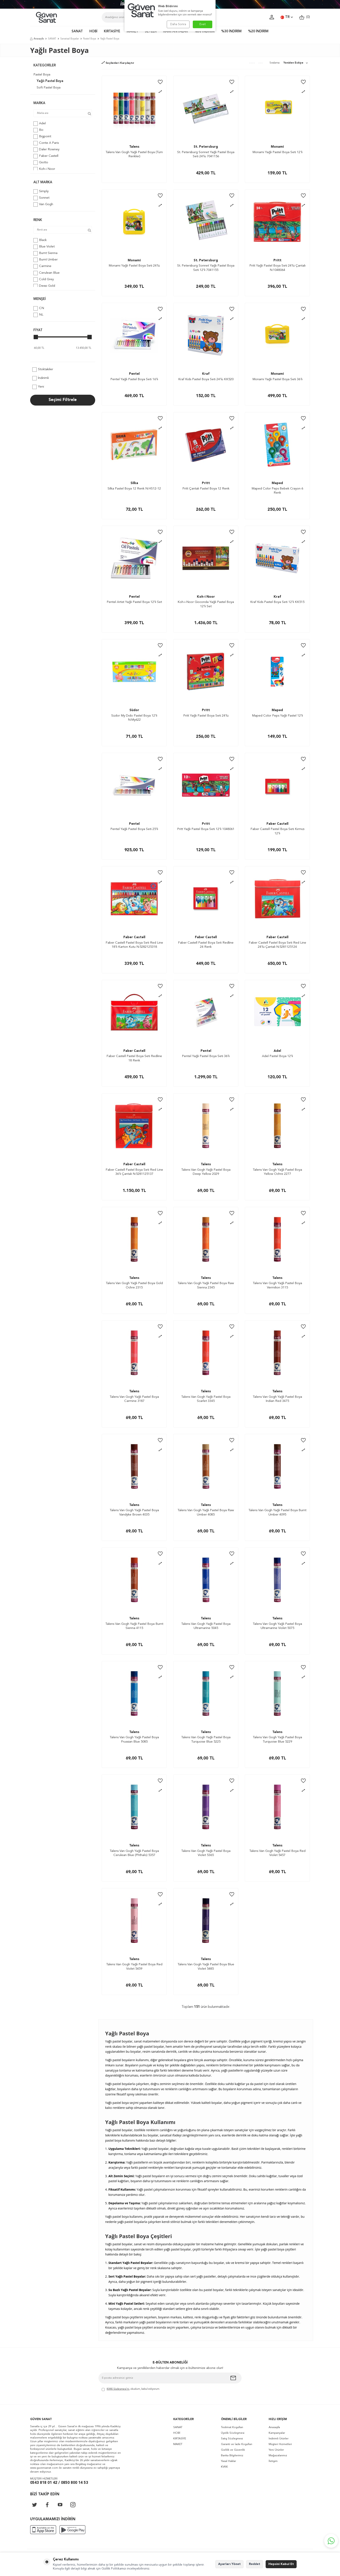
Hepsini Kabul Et (281, 2564)
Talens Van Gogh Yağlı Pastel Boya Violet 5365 (205, 1853)
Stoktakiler (42, 369)
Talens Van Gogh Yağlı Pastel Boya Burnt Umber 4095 (277, 1512)
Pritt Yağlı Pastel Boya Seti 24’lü (206, 715)
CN (38, 308)
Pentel (134, 374)
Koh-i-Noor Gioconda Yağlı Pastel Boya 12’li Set (206, 604)
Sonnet (41, 198)
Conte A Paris (46, 143)
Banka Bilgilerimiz (232, 2455)
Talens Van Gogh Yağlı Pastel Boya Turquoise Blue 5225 (205, 1739)
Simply (41, 191)
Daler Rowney (46, 149)
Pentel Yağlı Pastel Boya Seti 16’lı (134, 379)
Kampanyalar (277, 2433)
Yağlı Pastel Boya (50, 81)
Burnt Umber (45, 260)
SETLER (151, 31)
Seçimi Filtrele (63, 400)
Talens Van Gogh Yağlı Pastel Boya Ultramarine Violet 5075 (277, 1626)
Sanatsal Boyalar (69, 39)
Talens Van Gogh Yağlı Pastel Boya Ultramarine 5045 (205, 1626)
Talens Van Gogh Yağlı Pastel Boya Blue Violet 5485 (206, 1966)
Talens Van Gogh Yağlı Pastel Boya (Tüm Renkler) (134, 154)
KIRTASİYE (112, 31)
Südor (134, 710)
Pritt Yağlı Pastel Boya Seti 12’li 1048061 (205, 829)
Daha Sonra (178, 24)
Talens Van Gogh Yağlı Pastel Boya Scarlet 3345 (205, 1399)
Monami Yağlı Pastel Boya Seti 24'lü (134, 265)
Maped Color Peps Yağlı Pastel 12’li (277, 715)
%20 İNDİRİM (258, 31)
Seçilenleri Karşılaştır (118, 63)
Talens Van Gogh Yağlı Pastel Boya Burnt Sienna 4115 (134, 1626)
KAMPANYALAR (175, 31)
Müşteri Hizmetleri (280, 2444)
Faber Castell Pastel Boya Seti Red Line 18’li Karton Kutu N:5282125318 (134, 945)
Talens (134, 147)
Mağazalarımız (278, 2455)
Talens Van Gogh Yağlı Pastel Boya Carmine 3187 (134, 1399)
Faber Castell (45, 156)
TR (287, 17)
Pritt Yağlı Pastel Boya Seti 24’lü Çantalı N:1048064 (277, 268)
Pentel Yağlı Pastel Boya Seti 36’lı (206, 1056)
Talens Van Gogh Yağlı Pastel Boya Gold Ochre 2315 (134, 1285)
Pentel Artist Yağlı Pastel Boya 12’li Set (134, 602)
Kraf (205, 374)
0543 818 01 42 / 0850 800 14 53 (59, 2483)
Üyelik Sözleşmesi (232, 2433)
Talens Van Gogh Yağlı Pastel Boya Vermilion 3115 (277, 1285)
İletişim (273, 2461)
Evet (202, 24)
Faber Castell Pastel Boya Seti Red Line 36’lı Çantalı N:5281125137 (134, 1172)
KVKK (224, 2466)
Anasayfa (37, 38)
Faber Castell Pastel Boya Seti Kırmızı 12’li (277, 831)
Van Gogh (43, 204)
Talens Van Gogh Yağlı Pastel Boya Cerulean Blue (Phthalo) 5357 (134, 1853)
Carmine (42, 266)
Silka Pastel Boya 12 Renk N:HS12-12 (134, 488)
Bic (38, 130)
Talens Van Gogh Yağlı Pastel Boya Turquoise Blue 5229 (277, 1739)
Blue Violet (44, 247)
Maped (277, 483)
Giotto (40, 162)
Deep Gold (44, 286)
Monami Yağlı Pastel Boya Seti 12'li (277, 152)
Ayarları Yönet (229, 2564)
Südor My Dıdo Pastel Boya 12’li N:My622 (134, 718)
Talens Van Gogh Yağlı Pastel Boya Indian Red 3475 (277, 1399)
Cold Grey (43, 279)
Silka (134, 483)
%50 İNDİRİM (204, 31)
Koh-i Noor (44, 169)
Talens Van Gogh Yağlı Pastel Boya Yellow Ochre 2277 (277, 1172)
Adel (39, 123)
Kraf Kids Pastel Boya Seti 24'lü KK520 (206, 379)
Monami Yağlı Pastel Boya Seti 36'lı (277, 379)
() (304, 17)
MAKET (132, 31)
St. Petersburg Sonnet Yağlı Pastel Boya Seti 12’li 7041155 (205, 268)
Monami (277, 147)
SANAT (77, 31)
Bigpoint (42, 136)
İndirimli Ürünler (278, 2438)
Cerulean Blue (46, 273)
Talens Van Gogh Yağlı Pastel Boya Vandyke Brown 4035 (134, 1512)
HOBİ (93, 31)
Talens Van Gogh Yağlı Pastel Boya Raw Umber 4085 (206, 1512)
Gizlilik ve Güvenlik (233, 2449)
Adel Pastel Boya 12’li (277, 1056)
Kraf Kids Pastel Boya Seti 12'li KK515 (277, 602)
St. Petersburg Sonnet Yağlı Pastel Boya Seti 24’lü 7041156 (205, 154)
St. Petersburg (206, 147)
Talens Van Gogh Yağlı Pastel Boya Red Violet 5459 (134, 1966)
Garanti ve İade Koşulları (236, 2444)
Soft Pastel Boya (48, 87)
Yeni (38, 387)
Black (40, 240)
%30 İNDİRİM (231, 31)
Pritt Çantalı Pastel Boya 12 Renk (205, 488)
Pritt (277, 260)
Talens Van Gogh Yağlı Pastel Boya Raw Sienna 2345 (206, 1285)
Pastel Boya (89, 39)
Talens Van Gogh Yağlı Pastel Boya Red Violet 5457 (277, 1853)
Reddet (254, 2564)
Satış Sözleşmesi (232, 2438)
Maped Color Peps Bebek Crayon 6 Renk (277, 491)
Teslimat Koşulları (232, 2427)
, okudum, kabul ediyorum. (131, 2389)
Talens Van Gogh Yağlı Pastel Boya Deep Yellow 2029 (205, 1172)
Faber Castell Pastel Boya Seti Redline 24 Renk (206, 945)
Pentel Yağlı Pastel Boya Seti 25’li (134, 829)
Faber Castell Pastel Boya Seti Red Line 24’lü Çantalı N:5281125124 (277, 945)
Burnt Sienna (45, 253)
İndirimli (40, 378)
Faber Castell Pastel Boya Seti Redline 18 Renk (134, 1058)
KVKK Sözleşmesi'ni (118, 2389)
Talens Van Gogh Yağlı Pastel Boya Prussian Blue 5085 (134, 1739)
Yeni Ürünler (276, 2449)
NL (38, 315)
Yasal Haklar (228, 2461)
